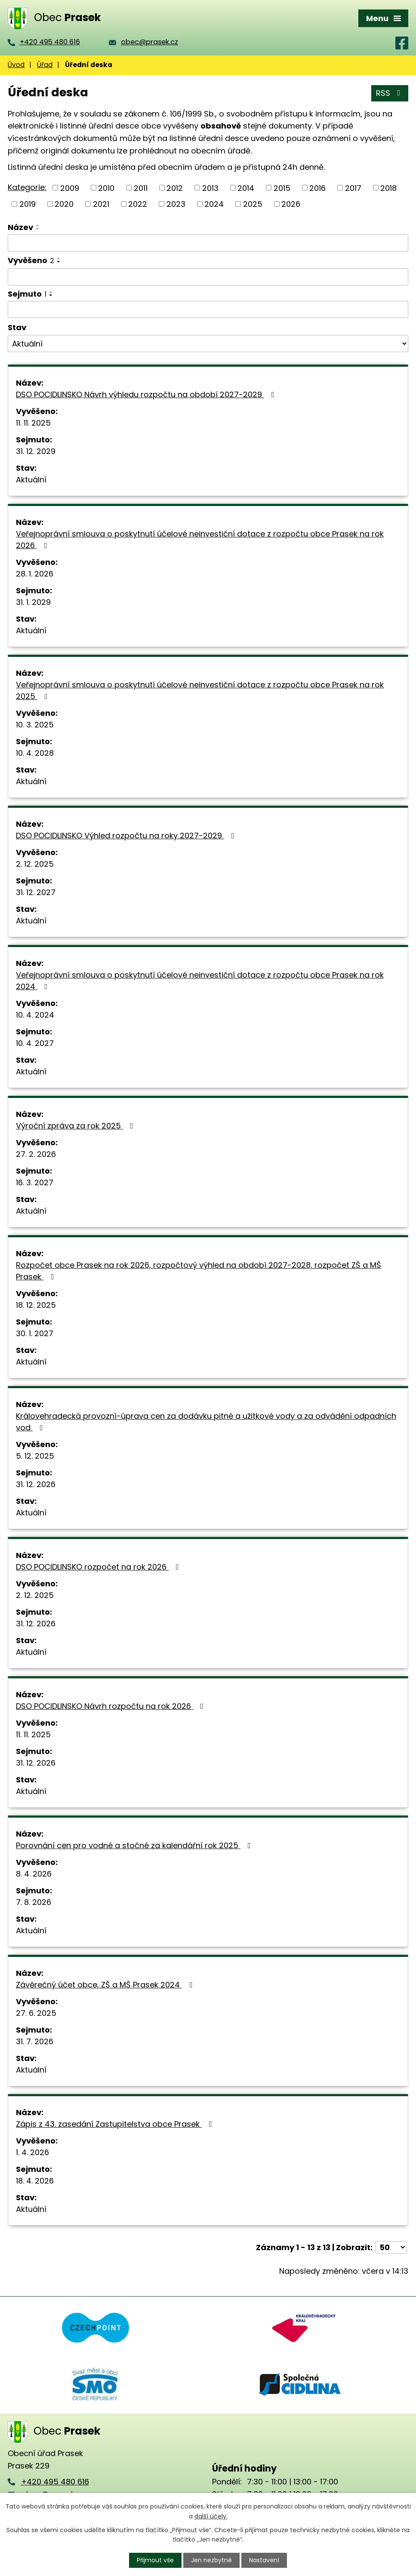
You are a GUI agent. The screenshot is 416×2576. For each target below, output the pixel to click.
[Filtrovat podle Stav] (208, 343)
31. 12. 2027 (35, 892)
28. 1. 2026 (34, 573)
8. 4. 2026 (34, 1873)
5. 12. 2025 (35, 1456)
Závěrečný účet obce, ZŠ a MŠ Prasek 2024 (106, 1984)
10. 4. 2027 (35, 1043)
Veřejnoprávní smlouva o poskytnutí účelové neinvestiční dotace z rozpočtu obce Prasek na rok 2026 (200, 539)
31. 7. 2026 (34, 2041)
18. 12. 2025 (36, 1305)
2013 (210, 187)
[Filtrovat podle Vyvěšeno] (208, 276)
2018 (388, 187)
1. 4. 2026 (32, 2152)
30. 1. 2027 (34, 1333)
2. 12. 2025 (35, 864)
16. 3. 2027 (34, 1182)
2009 (69, 187)
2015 (282, 187)
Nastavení (264, 2560)
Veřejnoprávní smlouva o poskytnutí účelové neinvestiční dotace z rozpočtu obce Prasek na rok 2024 (200, 980)
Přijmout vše (155, 2560)
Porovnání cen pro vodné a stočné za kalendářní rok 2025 (135, 1845)
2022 (137, 204)
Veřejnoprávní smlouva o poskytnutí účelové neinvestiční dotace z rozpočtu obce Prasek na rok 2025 (200, 690)
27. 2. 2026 (36, 1154)
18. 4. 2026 (35, 2180)
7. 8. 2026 (33, 1902)
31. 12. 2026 (35, 1484)
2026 (290, 204)
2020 (64, 204)
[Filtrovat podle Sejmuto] (208, 309)
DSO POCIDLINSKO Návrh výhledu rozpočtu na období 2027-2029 (147, 394)
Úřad (44, 64)
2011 (141, 187)
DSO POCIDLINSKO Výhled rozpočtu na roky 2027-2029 (127, 835)
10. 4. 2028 (35, 753)
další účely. (211, 2516)
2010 (106, 187)
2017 (353, 187)
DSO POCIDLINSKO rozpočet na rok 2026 (99, 1566)
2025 (252, 204)
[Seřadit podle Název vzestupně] (38, 225)
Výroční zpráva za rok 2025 (76, 1125)
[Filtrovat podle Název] (208, 242)
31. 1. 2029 (33, 602)
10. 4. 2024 (35, 1014)
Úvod (16, 64)
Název (20, 227)
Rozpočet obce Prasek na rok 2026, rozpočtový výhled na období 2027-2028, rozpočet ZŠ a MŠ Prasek (198, 1271)
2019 (27, 204)
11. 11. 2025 (33, 422)
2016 (317, 187)
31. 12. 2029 (35, 451)
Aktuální (31, 479)
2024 (214, 204)
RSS (390, 93)
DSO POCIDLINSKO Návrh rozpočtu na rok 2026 (111, 1706)
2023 (175, 204)
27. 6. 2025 (36, 2013)
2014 (245, 187)
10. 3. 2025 (35, 724)
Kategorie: (27, 187)
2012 (174, 187)
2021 (101, 204)
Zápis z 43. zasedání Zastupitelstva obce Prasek (116, 2124)
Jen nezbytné (211, 2560)
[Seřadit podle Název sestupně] (38, 228)
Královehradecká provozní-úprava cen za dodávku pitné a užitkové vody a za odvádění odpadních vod (206, 1422)
